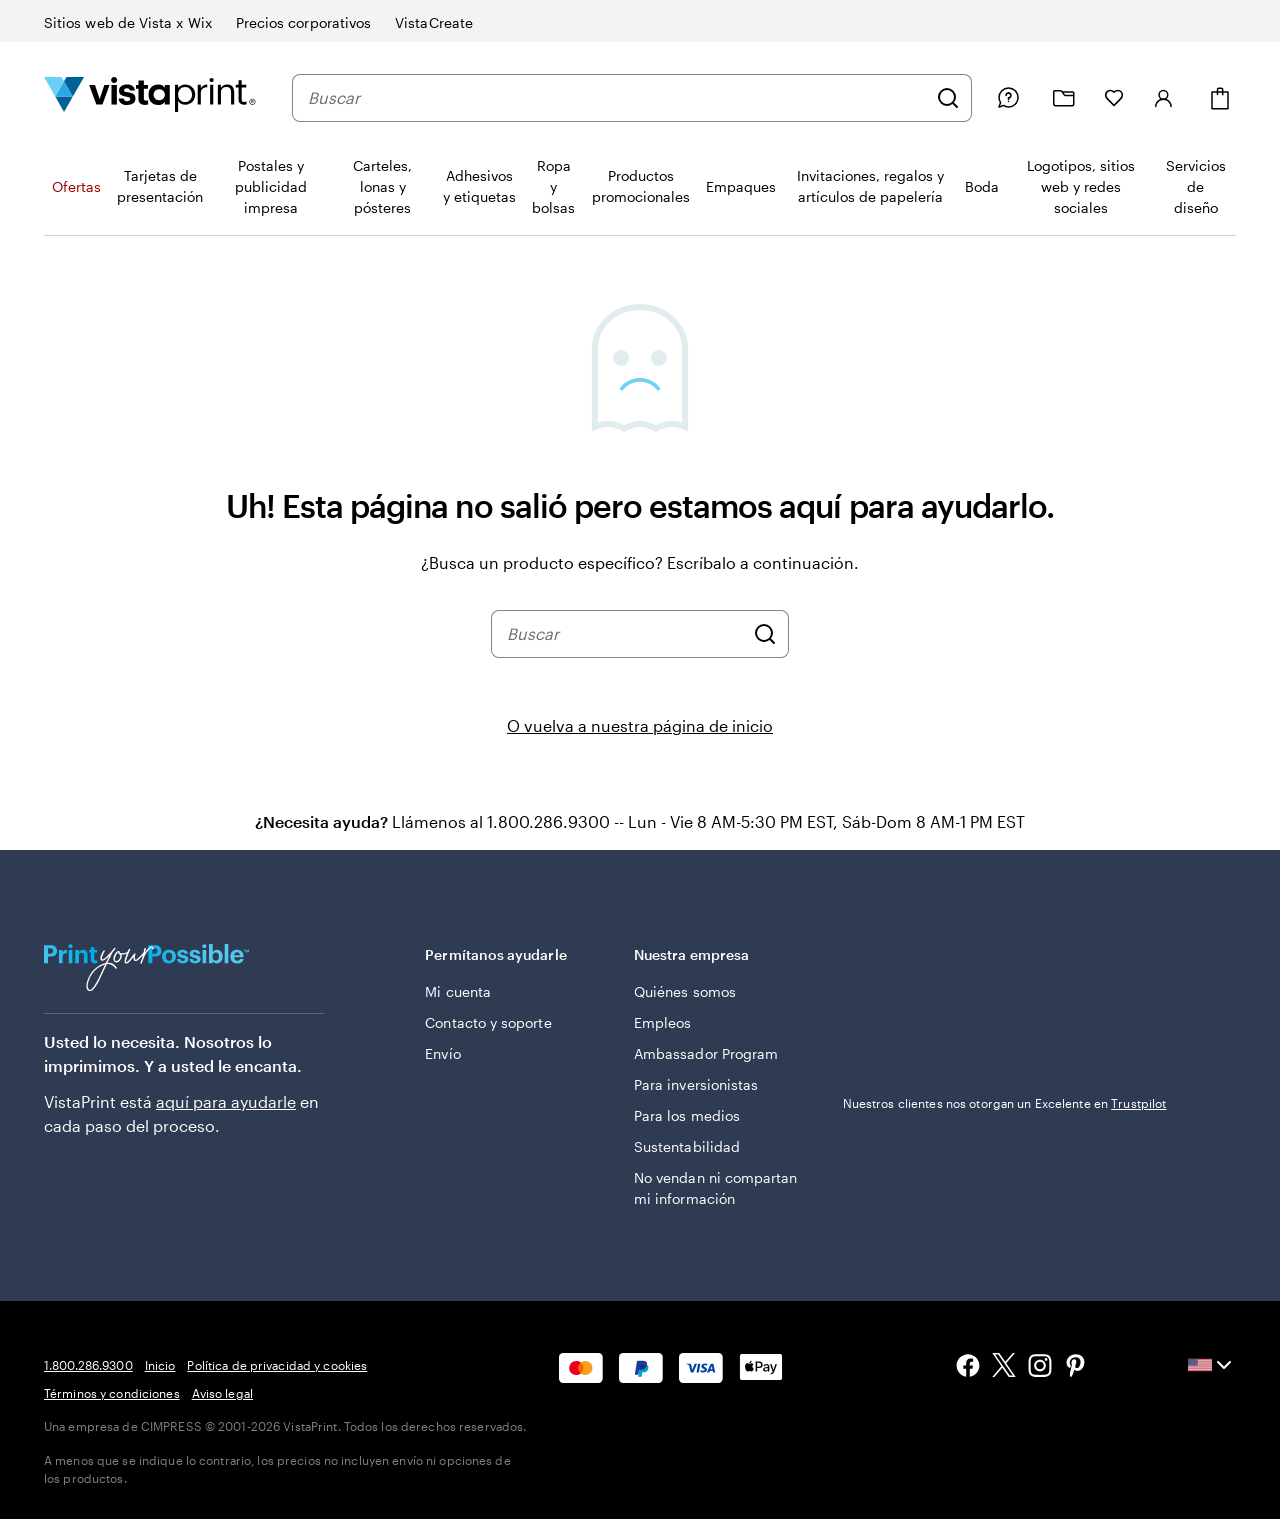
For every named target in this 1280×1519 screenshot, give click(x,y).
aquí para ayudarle (226, 1101)
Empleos (663, 1022)
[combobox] (617, 98)
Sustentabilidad (687, 1146)
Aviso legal (222, 1393)
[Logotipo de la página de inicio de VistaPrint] (150, 97)
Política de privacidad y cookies (277, 1365)
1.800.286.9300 (88, 1365)
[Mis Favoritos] (1114, 98)
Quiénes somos (685, 991)
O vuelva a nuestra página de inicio (640, 725)
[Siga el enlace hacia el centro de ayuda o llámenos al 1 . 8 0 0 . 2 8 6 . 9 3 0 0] (1008, 98)
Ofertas (76, 186)
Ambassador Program (706, 1053)
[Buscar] (948, 98)
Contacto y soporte (488, 1022)
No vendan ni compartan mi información (716, 1188)
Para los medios (687, 1115)
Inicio (160, 1365)
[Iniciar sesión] (1164, 98)
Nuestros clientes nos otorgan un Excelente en (1005, 1103)
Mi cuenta (458, 991)
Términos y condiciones (112, 1393)
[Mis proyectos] (1064, 98)
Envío (442, 1053)
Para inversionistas (696, 1084)
